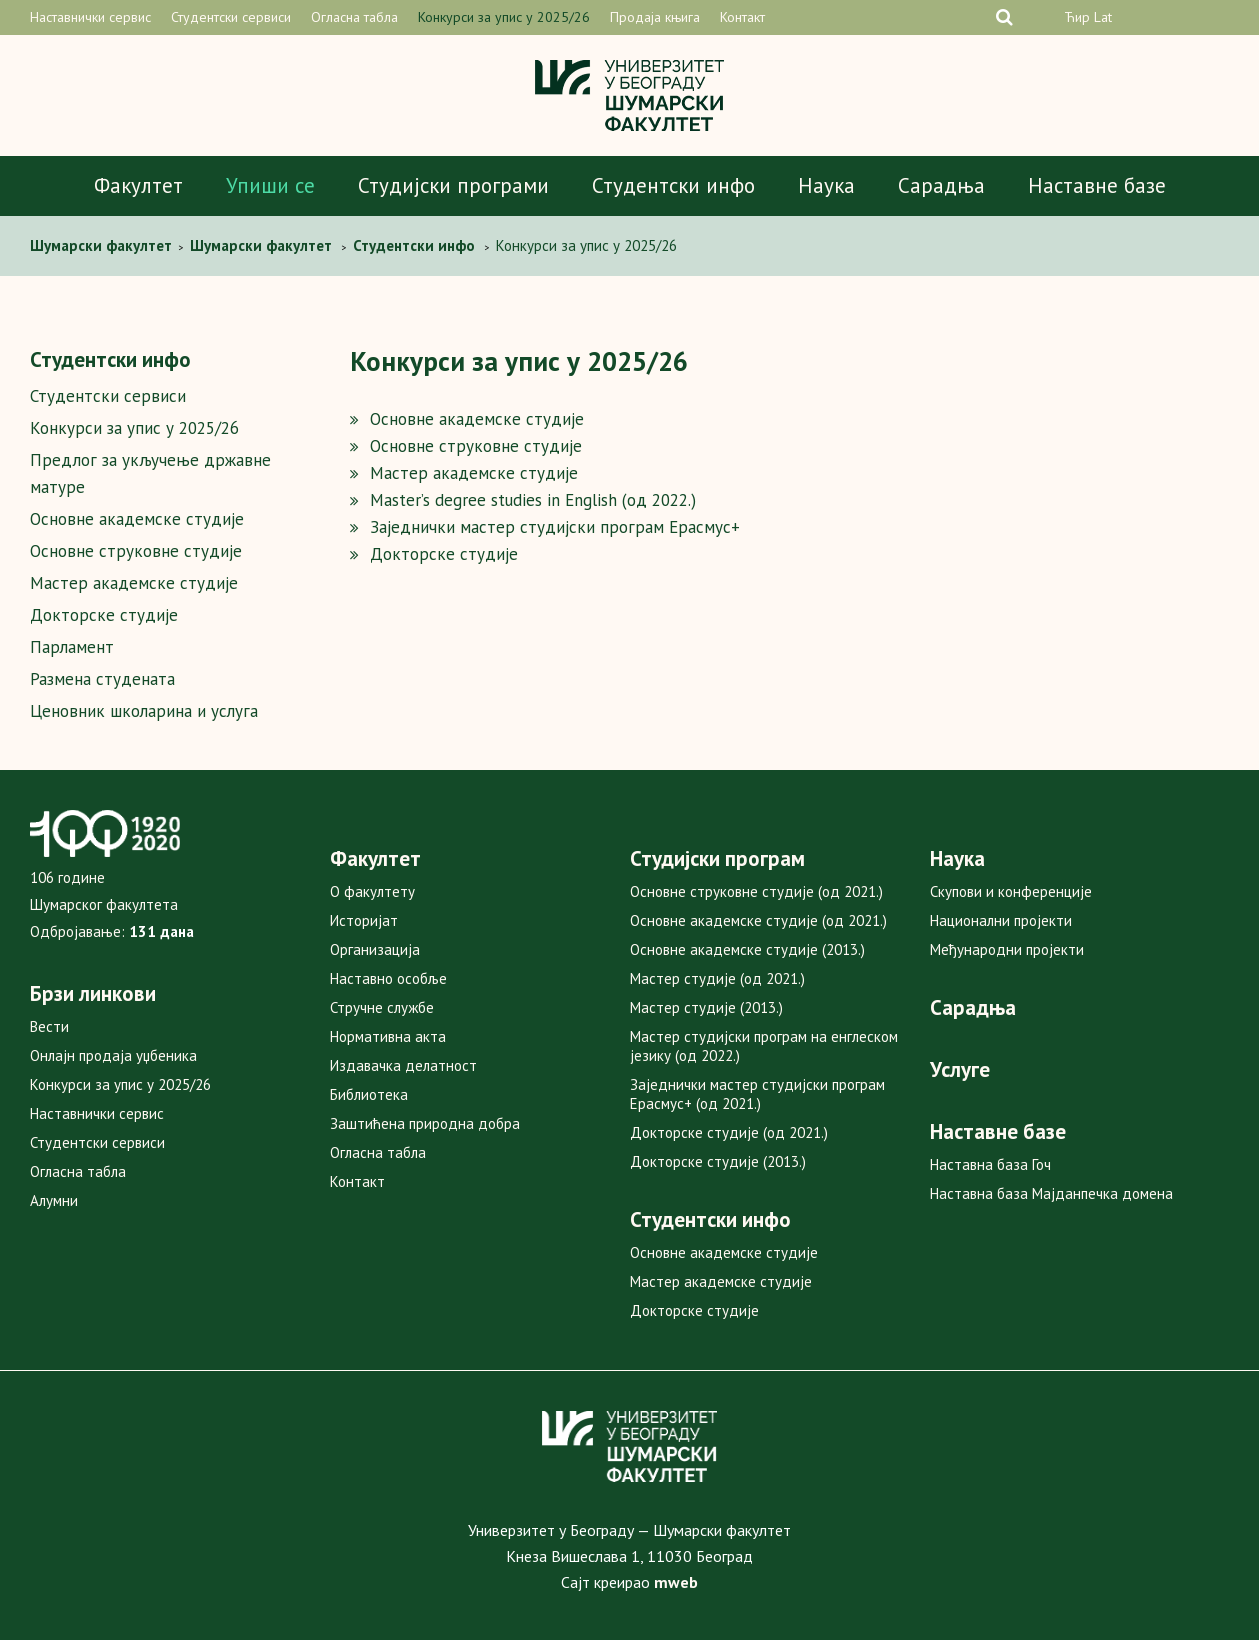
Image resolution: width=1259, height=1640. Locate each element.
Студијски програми (453, 185)
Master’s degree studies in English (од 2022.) (533, 500)
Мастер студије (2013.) (706, 1007)
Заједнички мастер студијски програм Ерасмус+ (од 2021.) (757, 1094)
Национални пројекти (1001, 920)
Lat (1103, 17)
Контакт (742, 17)
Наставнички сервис (90, 17)
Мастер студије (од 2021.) (717, 978)
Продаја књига (655, 17)
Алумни (54, 1200)
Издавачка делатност (403, 1065)
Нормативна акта (388, 1036)
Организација (375, 949)
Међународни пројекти (1007, 949)
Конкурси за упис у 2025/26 (504, 17)
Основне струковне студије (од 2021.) (756, 891)
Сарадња (941, 185)
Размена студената (102, 679)
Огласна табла (354, 17)
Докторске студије (104, 615)
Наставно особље (388, 978)
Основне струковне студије (136, 551)
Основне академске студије (137, 519)
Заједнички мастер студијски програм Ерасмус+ (555, 527)
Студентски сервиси (231, 17)
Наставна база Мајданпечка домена (1051, 1193)
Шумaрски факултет (103, 245)
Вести (49, 1026)
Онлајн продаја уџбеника (113, 1055)
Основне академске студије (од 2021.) (758, 920)
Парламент (72, 647)
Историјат (364, 920)
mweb (676, 1582)
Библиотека (369, 1094)
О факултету (372, 891)
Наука (826, 185)
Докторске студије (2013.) (718, 1161)
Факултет (138, 185)
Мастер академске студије (134, 583)
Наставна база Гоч (990, 1164)
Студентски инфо (673, 185)
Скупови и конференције (1011, 891)
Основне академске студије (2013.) (747, 949)
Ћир (1077, 17)
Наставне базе (1097, 185)
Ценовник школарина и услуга (144, 711)
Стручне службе (382, 1007)
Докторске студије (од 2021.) (729, 1132)
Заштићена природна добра (425, 1123)
